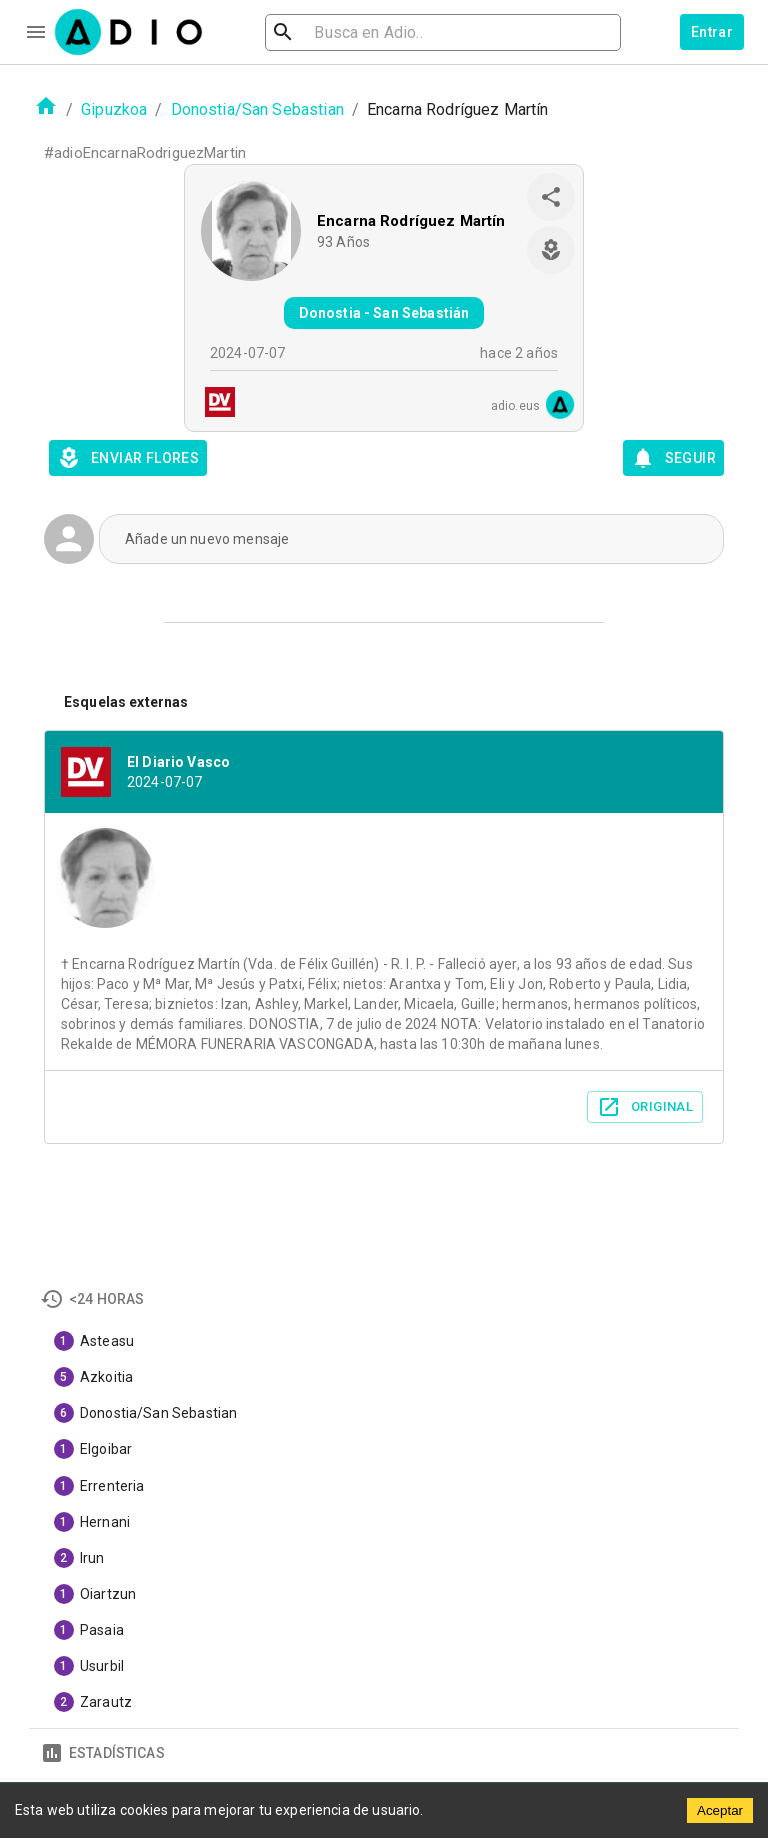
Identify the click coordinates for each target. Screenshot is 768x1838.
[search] (348, 32)
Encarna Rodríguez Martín (411, 221)
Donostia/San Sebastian (257, 109)
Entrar (712, 32)
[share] (551, 197)
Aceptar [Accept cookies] (720, 1810)
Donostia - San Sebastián (384, 313)
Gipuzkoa (114, 109)
